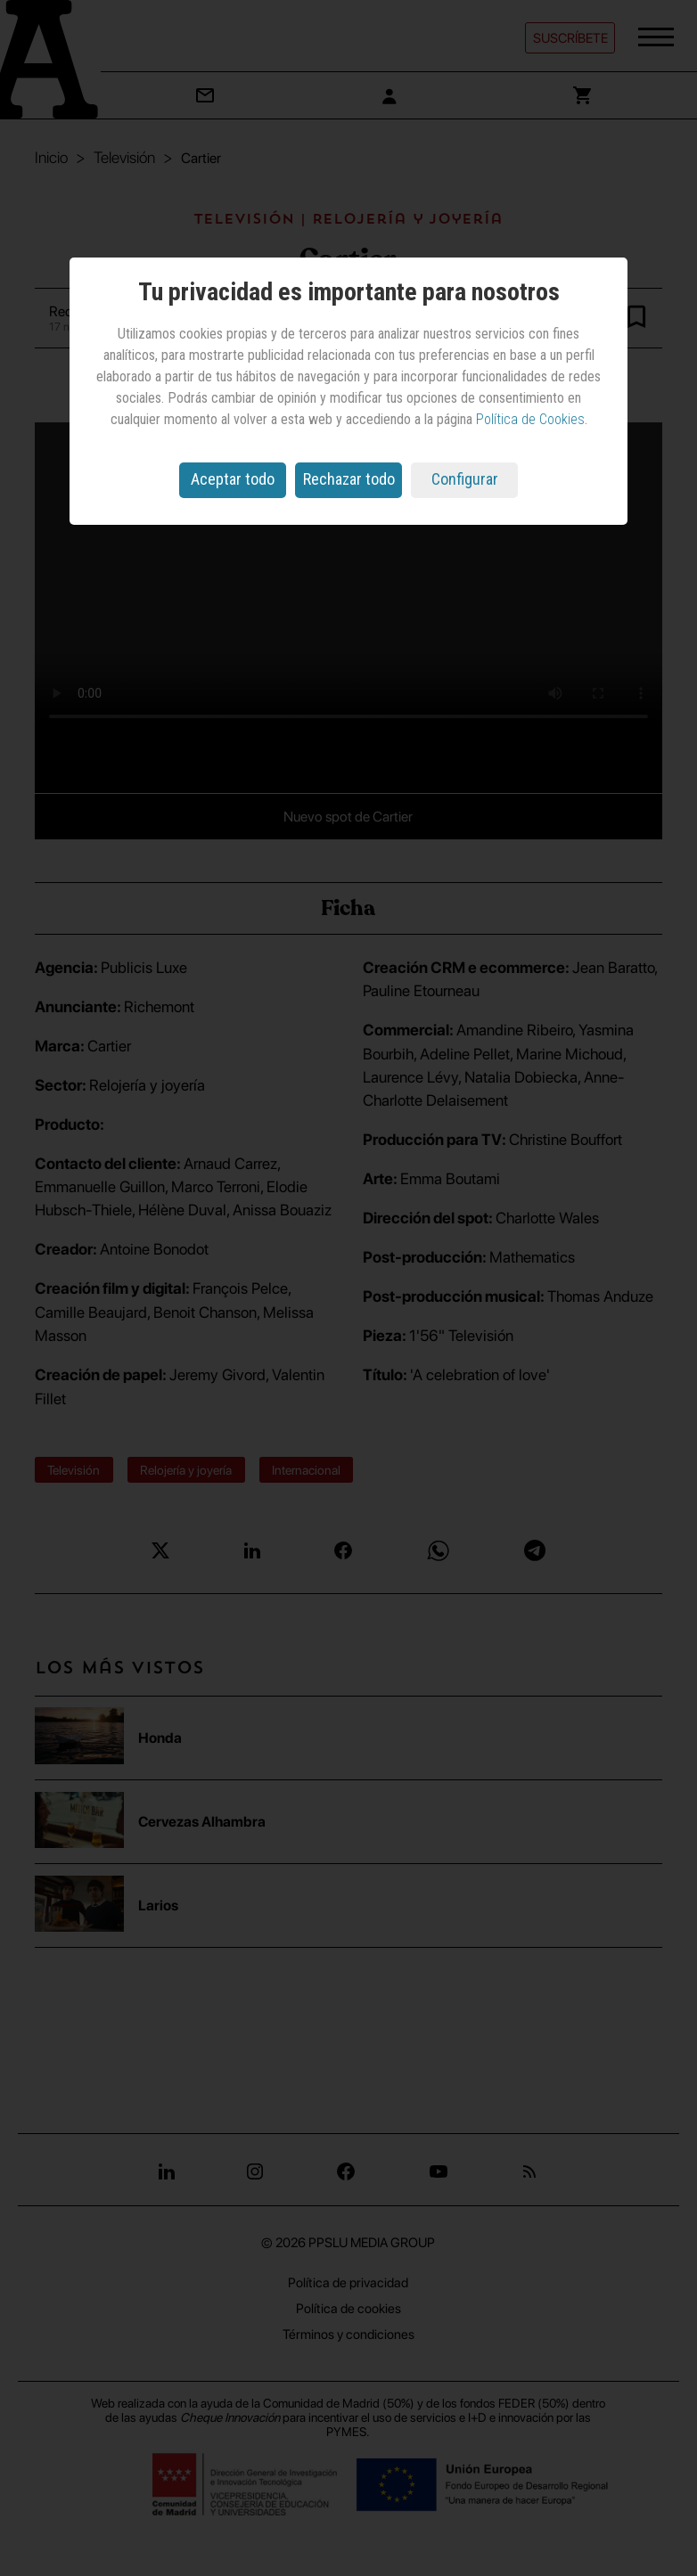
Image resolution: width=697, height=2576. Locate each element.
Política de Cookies (530, 419)
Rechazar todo (349, 479)
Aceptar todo (233, 479)
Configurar (464, 479)
